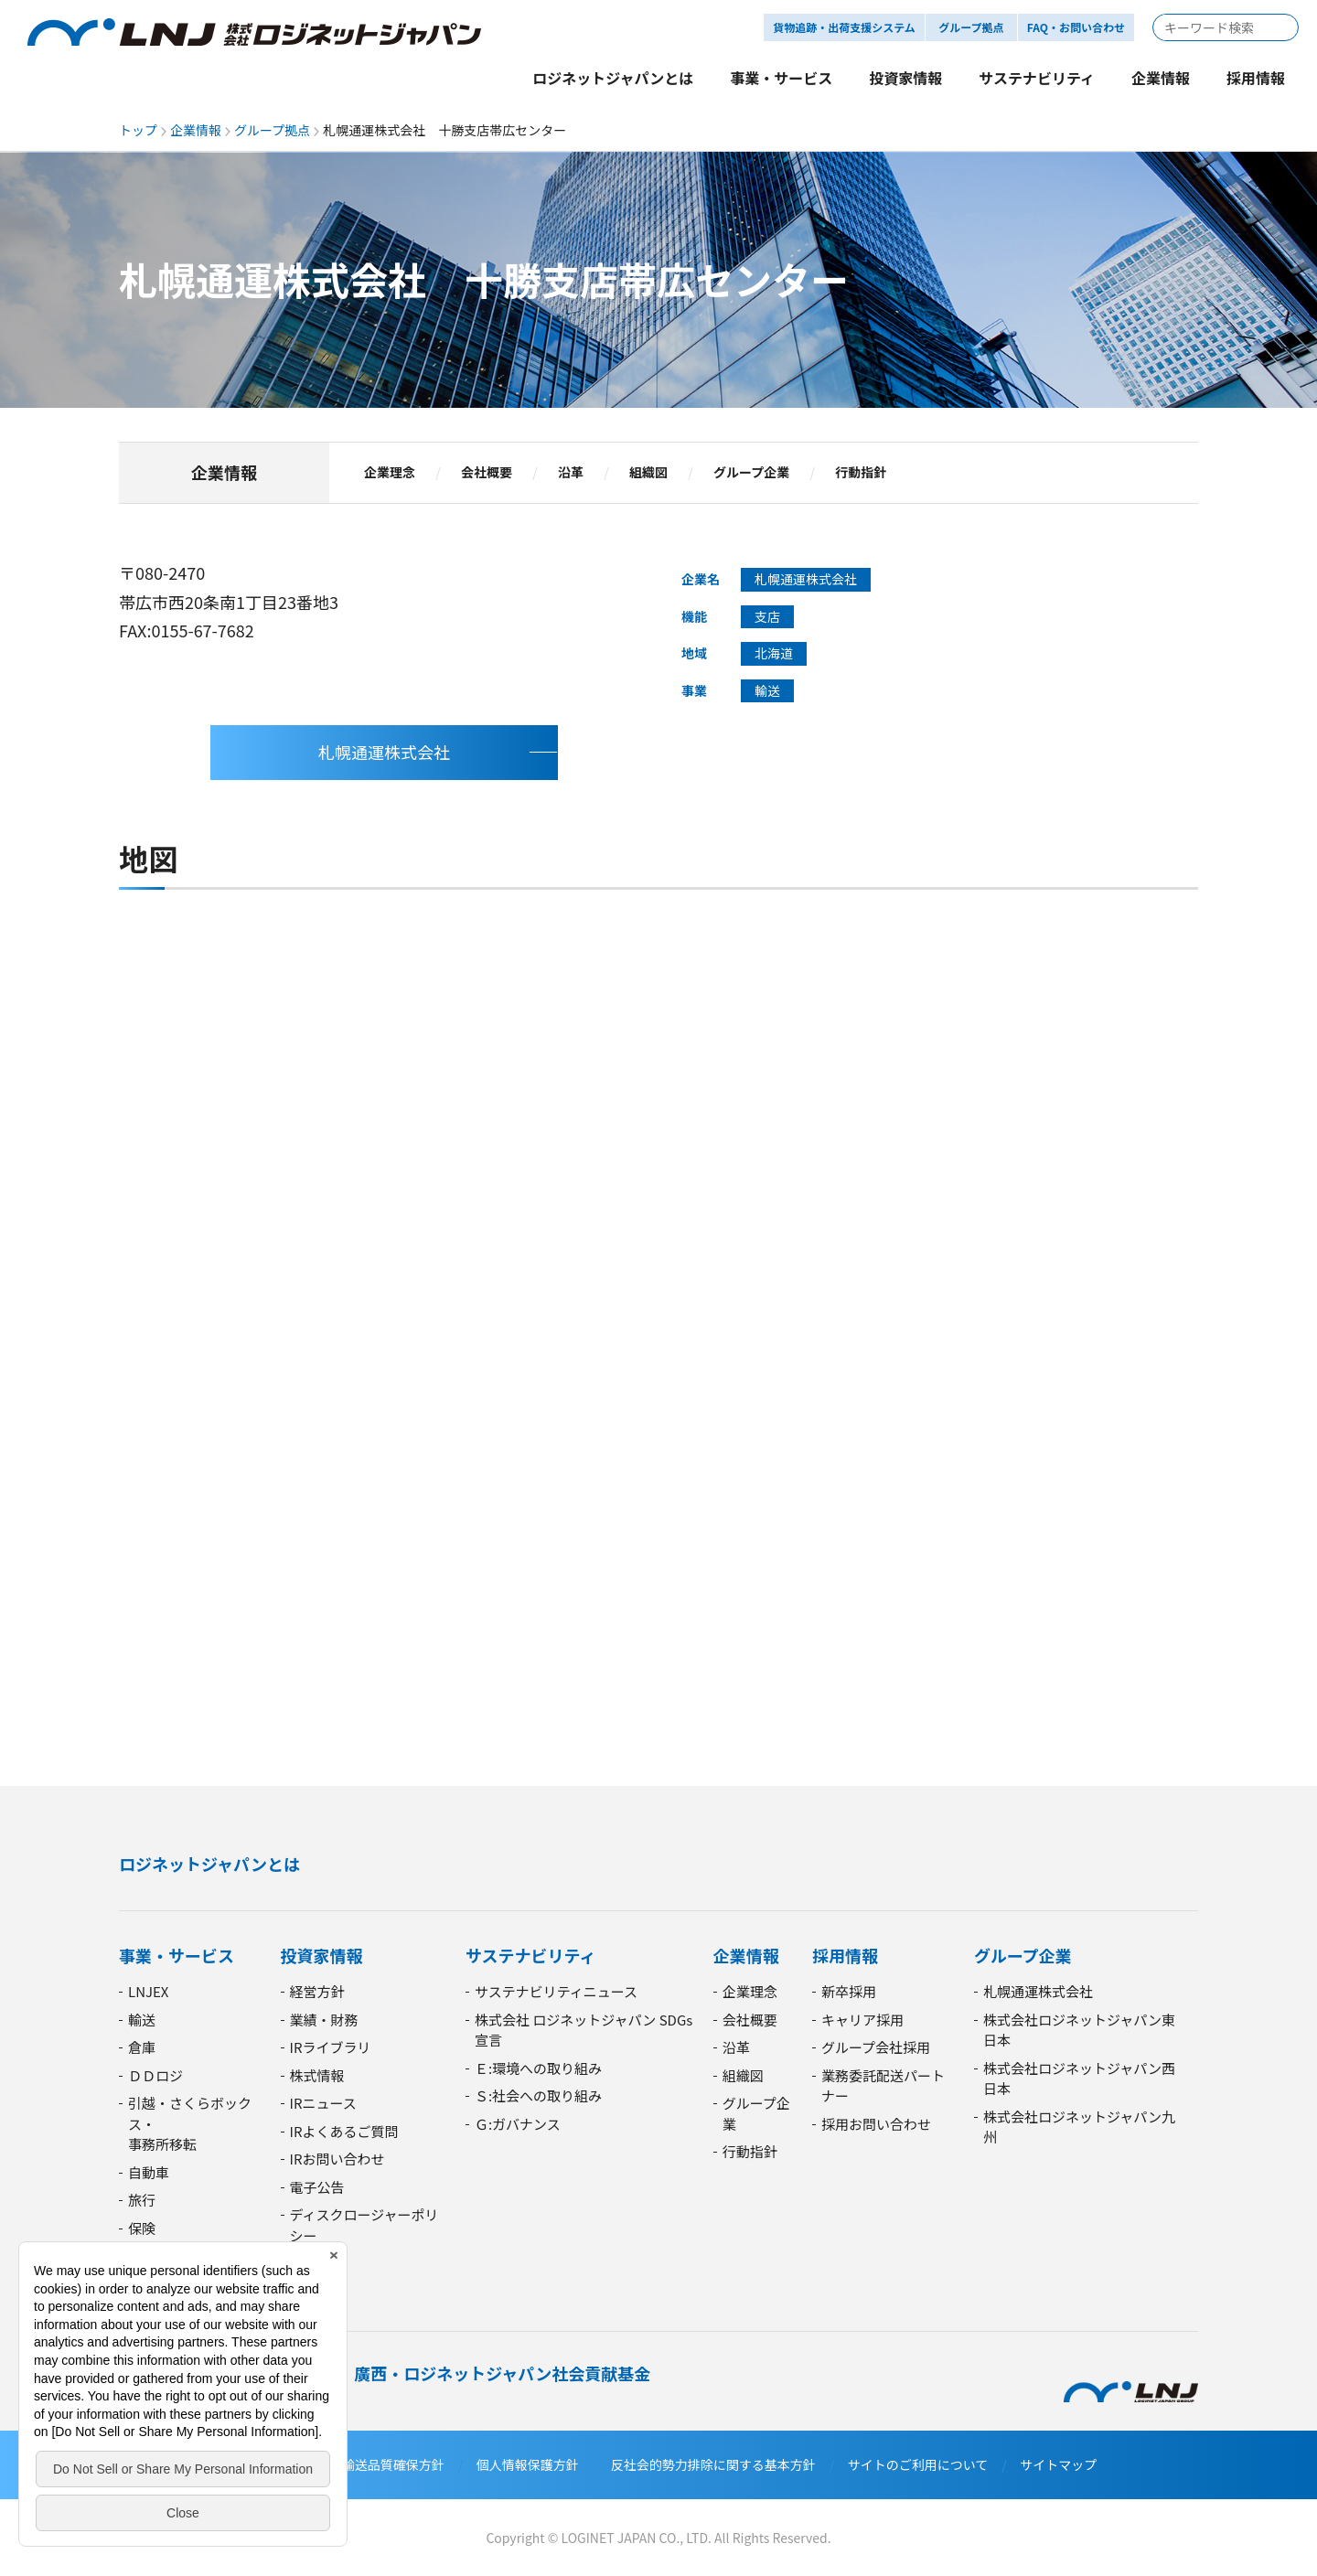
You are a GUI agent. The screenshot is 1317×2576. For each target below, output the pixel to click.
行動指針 (860, 473)
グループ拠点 (272, 130)
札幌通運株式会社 (384, 752)
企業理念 (389, 473)
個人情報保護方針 (527, 2464)
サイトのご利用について (918, 2464)
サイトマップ (1058, 2464)
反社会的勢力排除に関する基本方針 (713, 2464)
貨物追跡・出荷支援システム (844, 27)
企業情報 (195, 130)
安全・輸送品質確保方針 (374, 2464)
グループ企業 (751, 473)
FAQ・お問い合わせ (1076, 27)
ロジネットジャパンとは (209, 1864)
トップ (138, 130)
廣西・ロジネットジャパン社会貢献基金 (502, 2373)
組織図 (648, 473)
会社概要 (486, 473)
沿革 (571, 473)
